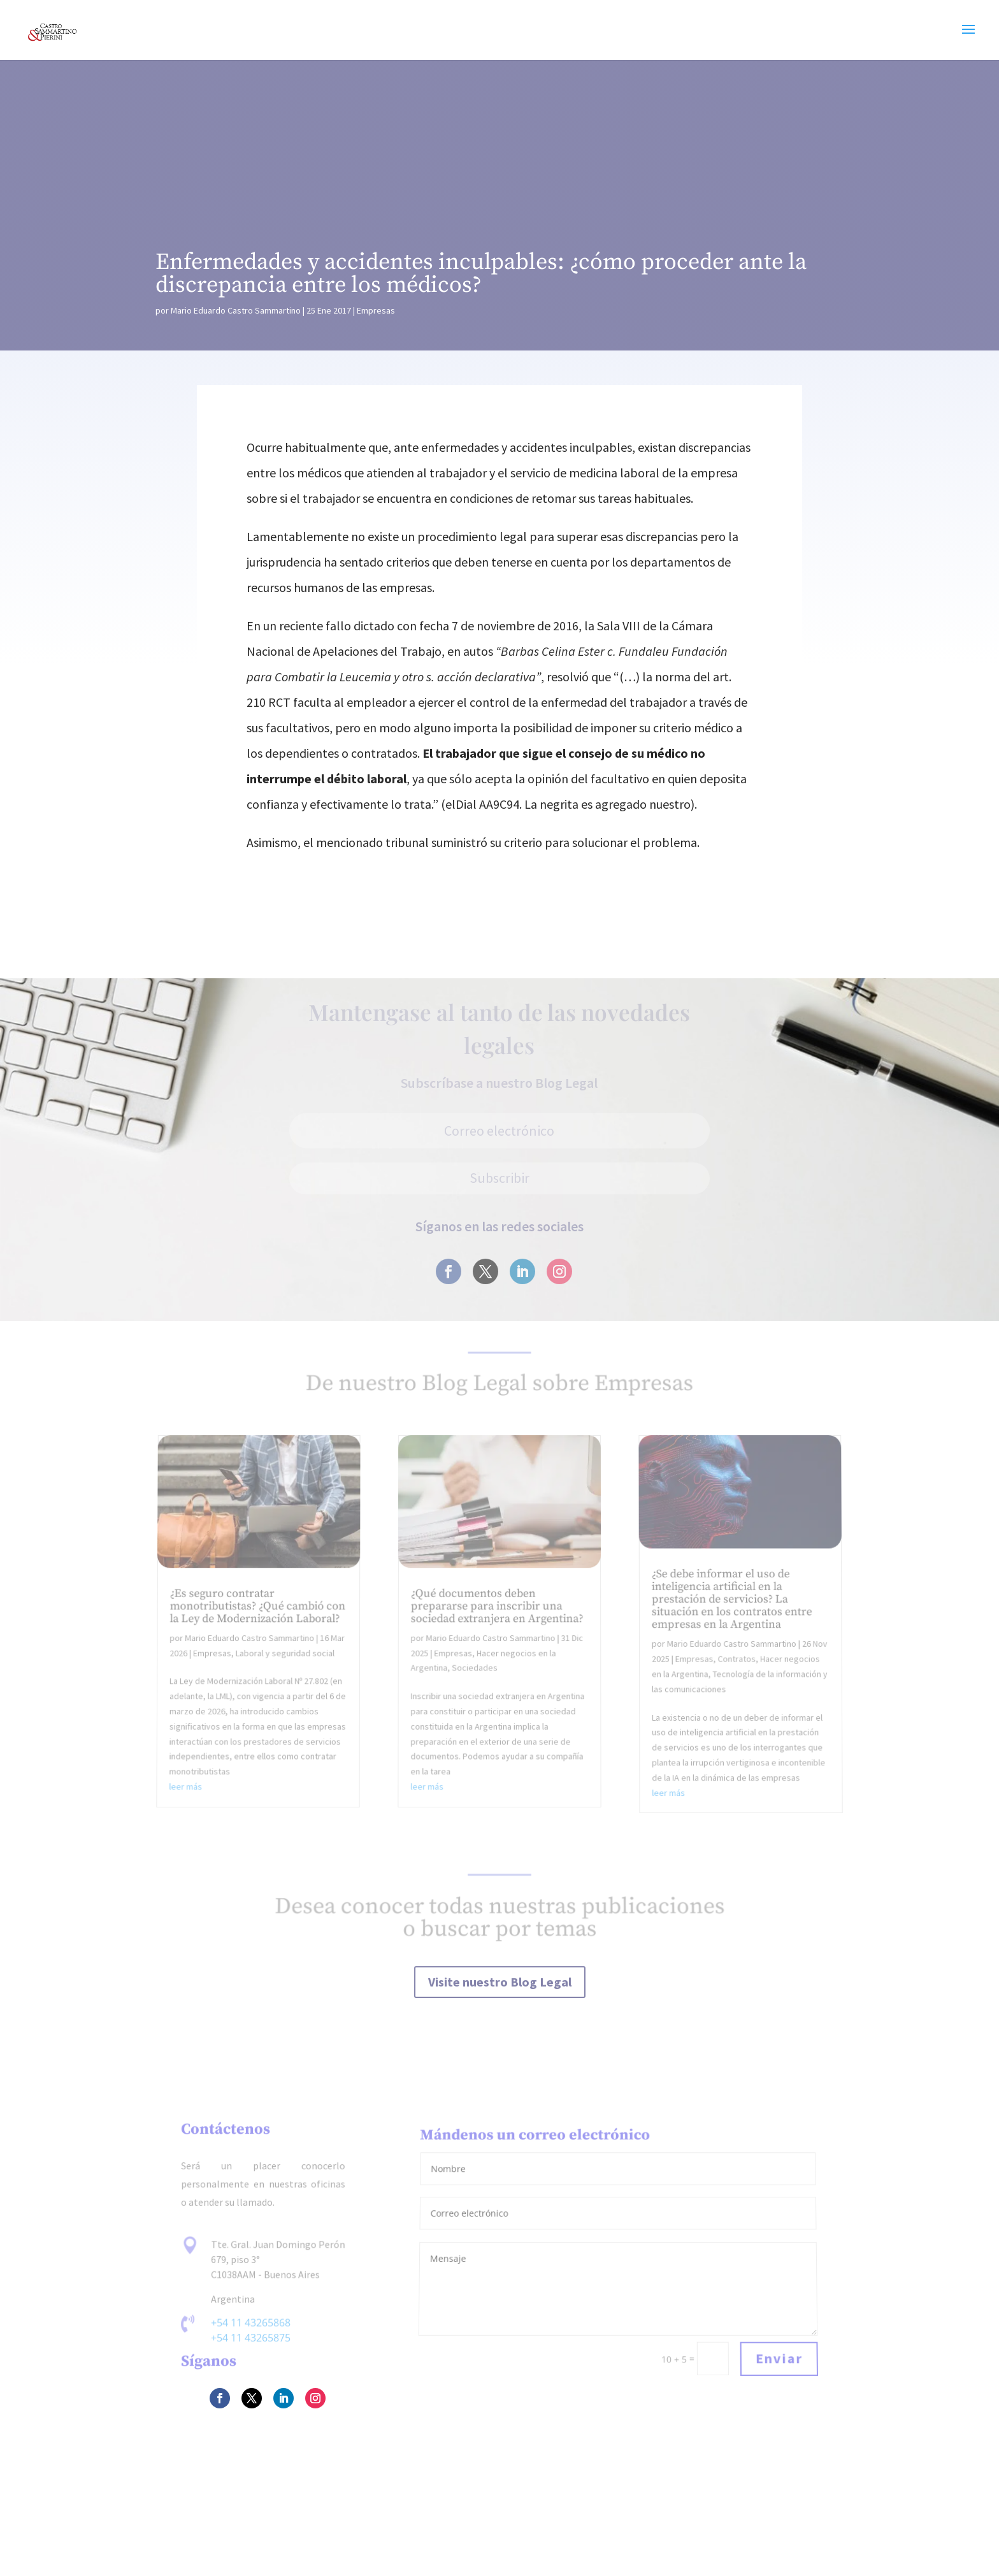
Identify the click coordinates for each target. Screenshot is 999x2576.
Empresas (376, 310)
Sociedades (475, 1672)
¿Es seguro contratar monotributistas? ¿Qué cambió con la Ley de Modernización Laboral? (260, 1612)
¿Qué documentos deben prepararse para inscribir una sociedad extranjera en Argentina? (497, 1612)
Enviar (779, 2359)
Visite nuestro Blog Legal (499, 1982)
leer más (188, 1789)
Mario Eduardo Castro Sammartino (236, 310)
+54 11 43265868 (251, 2323)
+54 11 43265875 (251, 2338)
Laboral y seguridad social (288, 1658)
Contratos (733, 1663)
